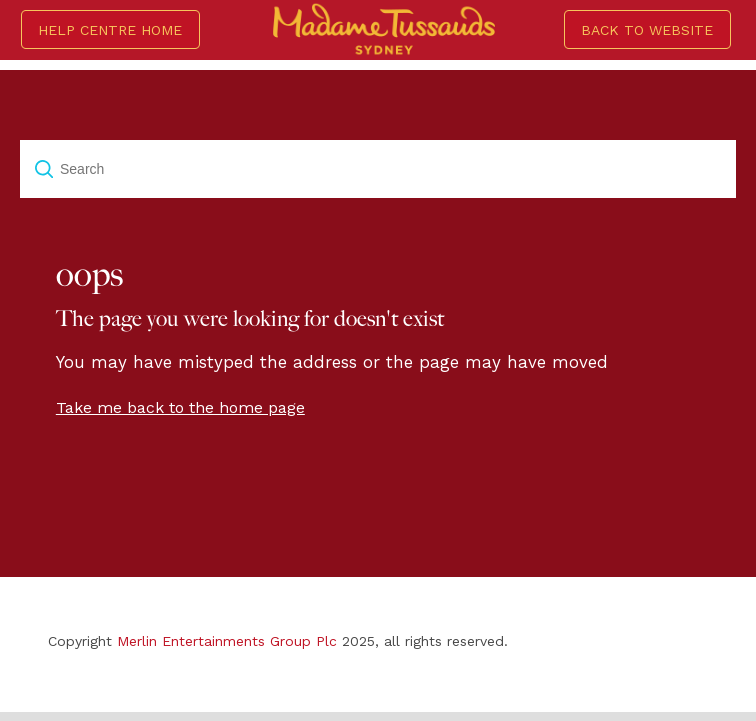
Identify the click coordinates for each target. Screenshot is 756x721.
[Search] (378, 169)
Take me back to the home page (180, 407)
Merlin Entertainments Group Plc (227, 641)
